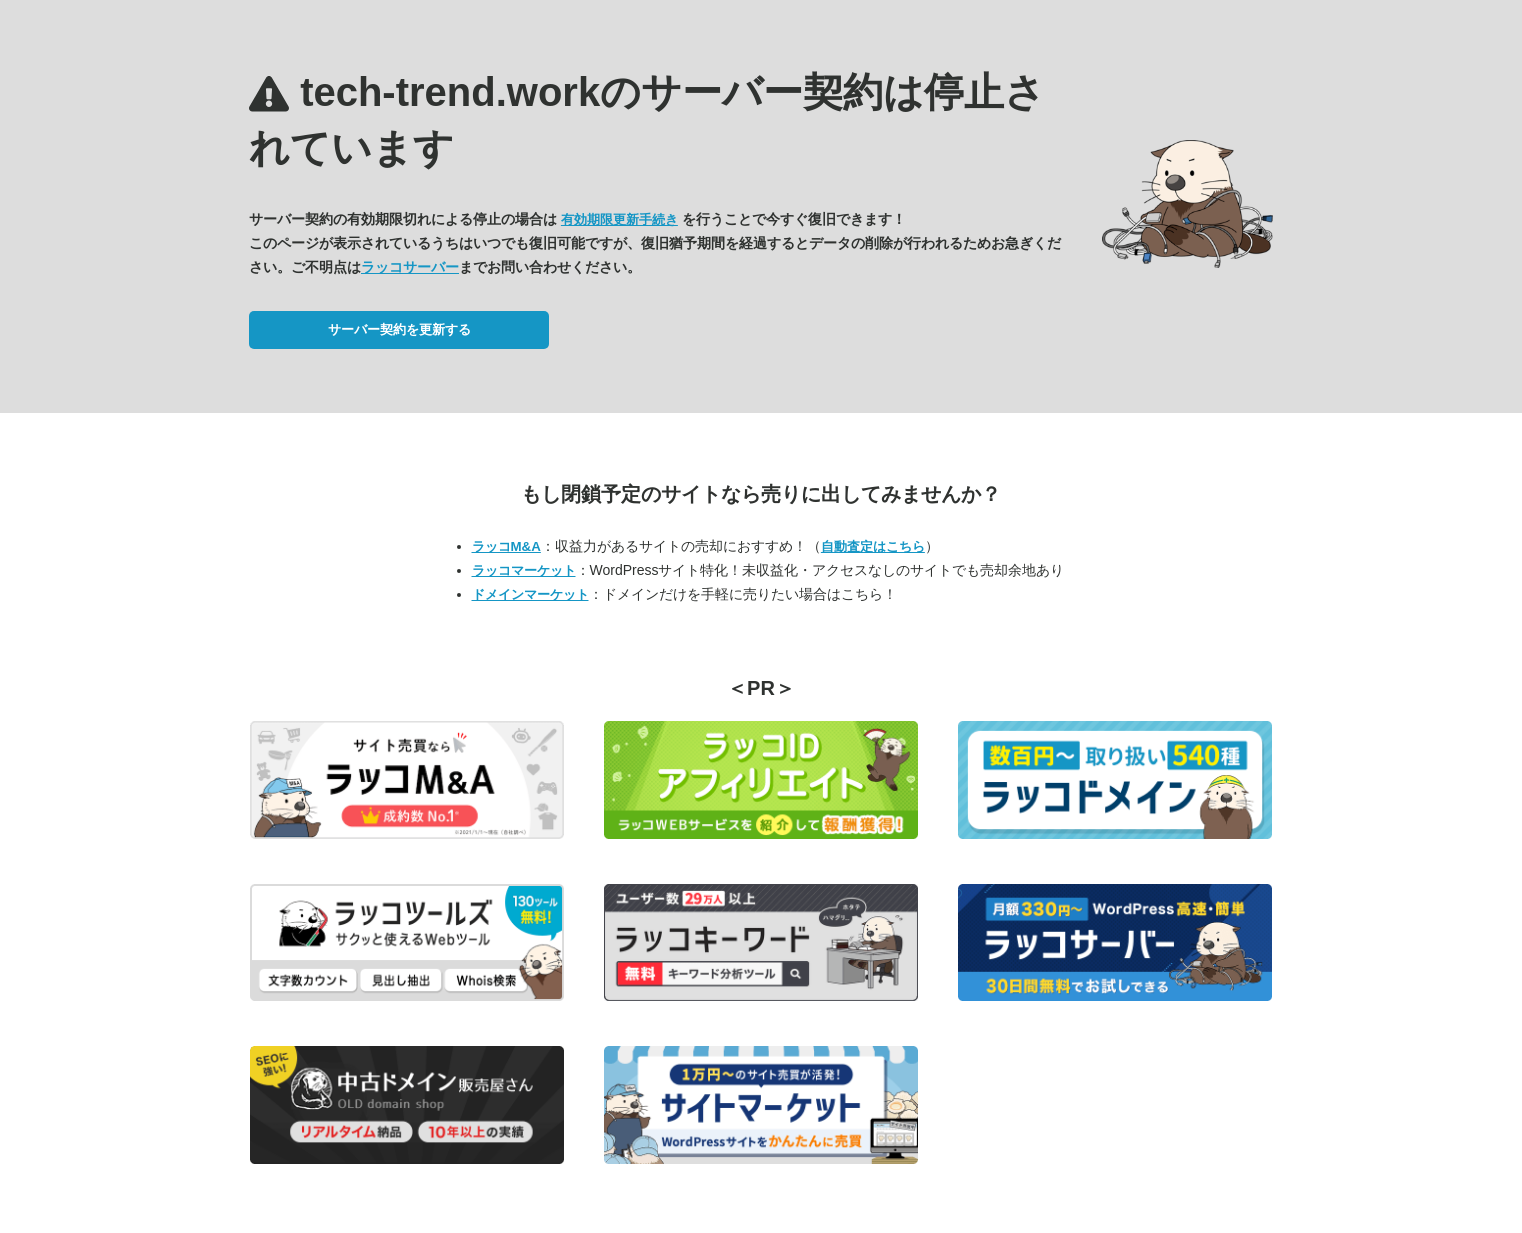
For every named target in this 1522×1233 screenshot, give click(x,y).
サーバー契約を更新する (399, 329)
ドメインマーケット (530, 594)
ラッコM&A (506, 546)
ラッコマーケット (524, 570)
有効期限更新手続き (619, 219)
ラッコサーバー (410, 267)
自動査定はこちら (873, 546)
